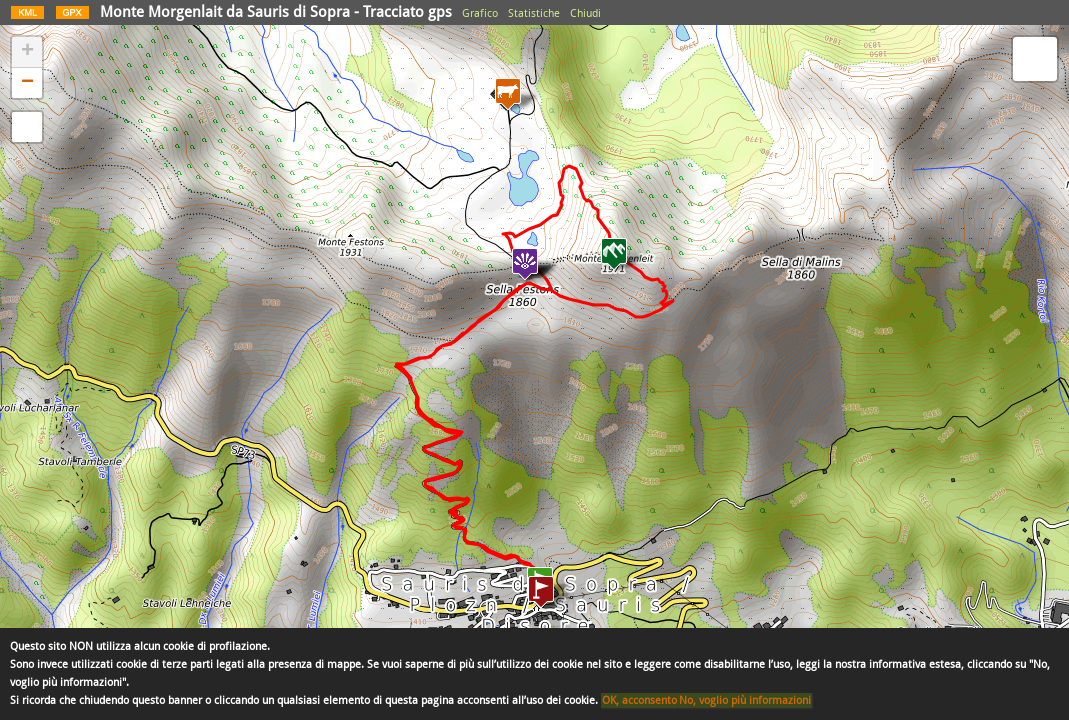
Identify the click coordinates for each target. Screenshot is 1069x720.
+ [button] (27, 52)
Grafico (480, 13)
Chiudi (585, 13)
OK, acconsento (639, 700)
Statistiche (534, 13)
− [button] (27, 83)
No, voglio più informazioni (745, 700)
